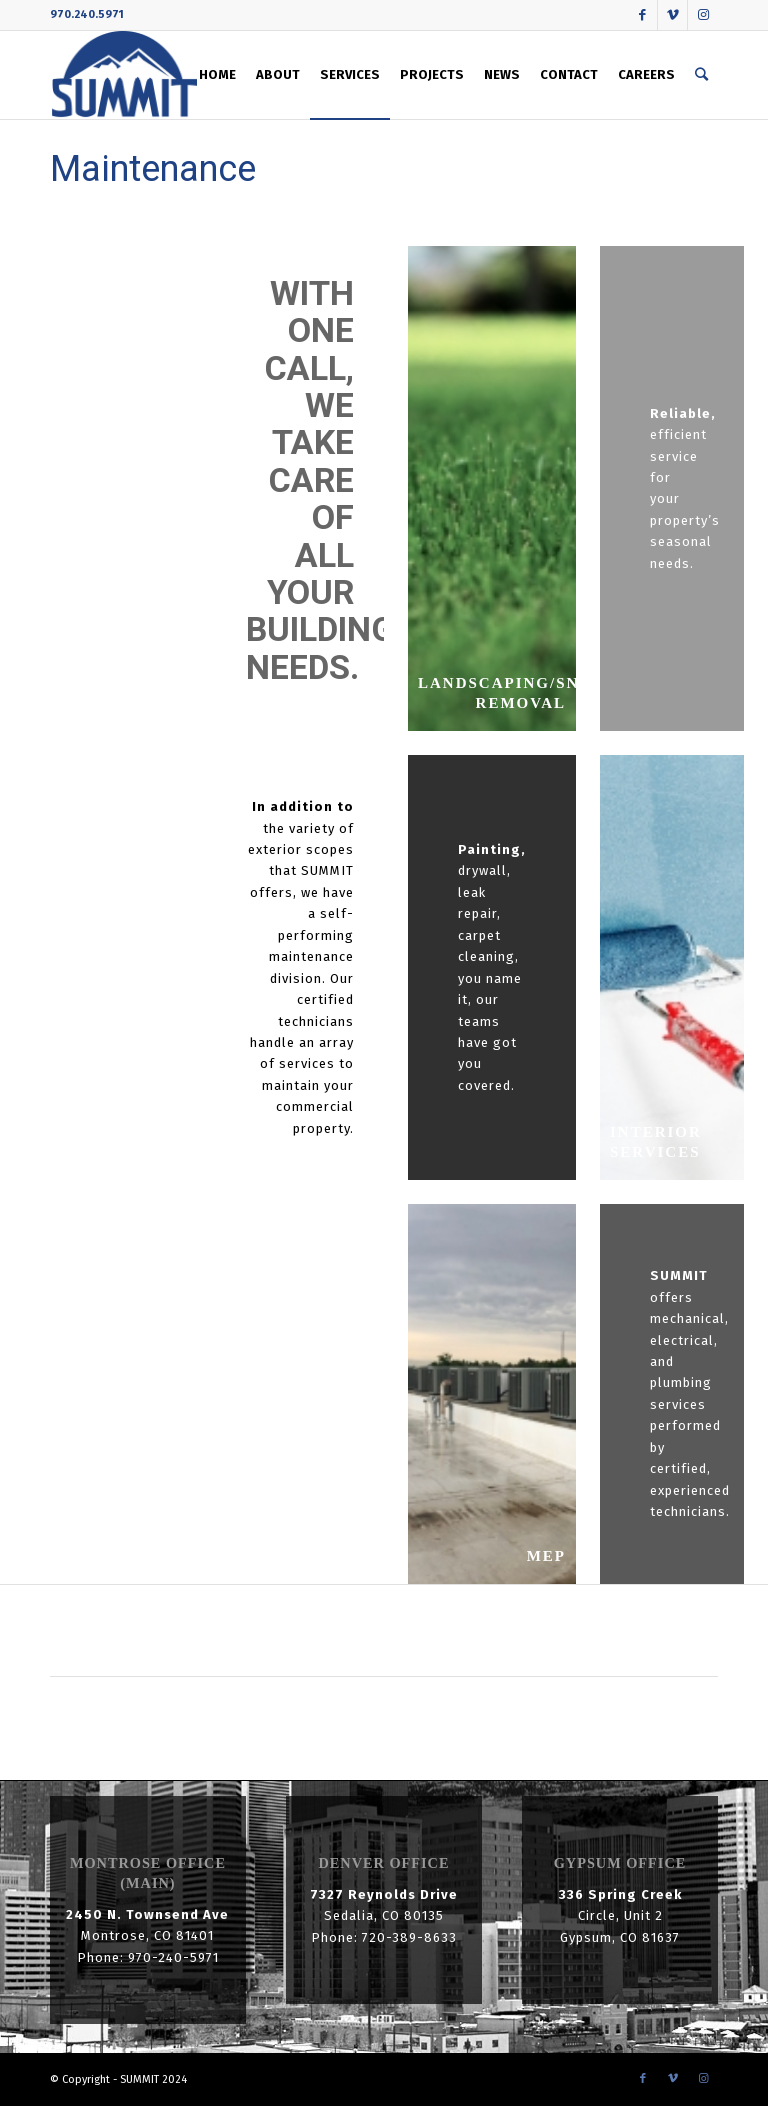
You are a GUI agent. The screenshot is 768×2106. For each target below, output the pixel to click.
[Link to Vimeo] (672, 15)
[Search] (701, 75)
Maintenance (153, 169)
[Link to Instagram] (703, 15)
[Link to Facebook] (642, 15)
